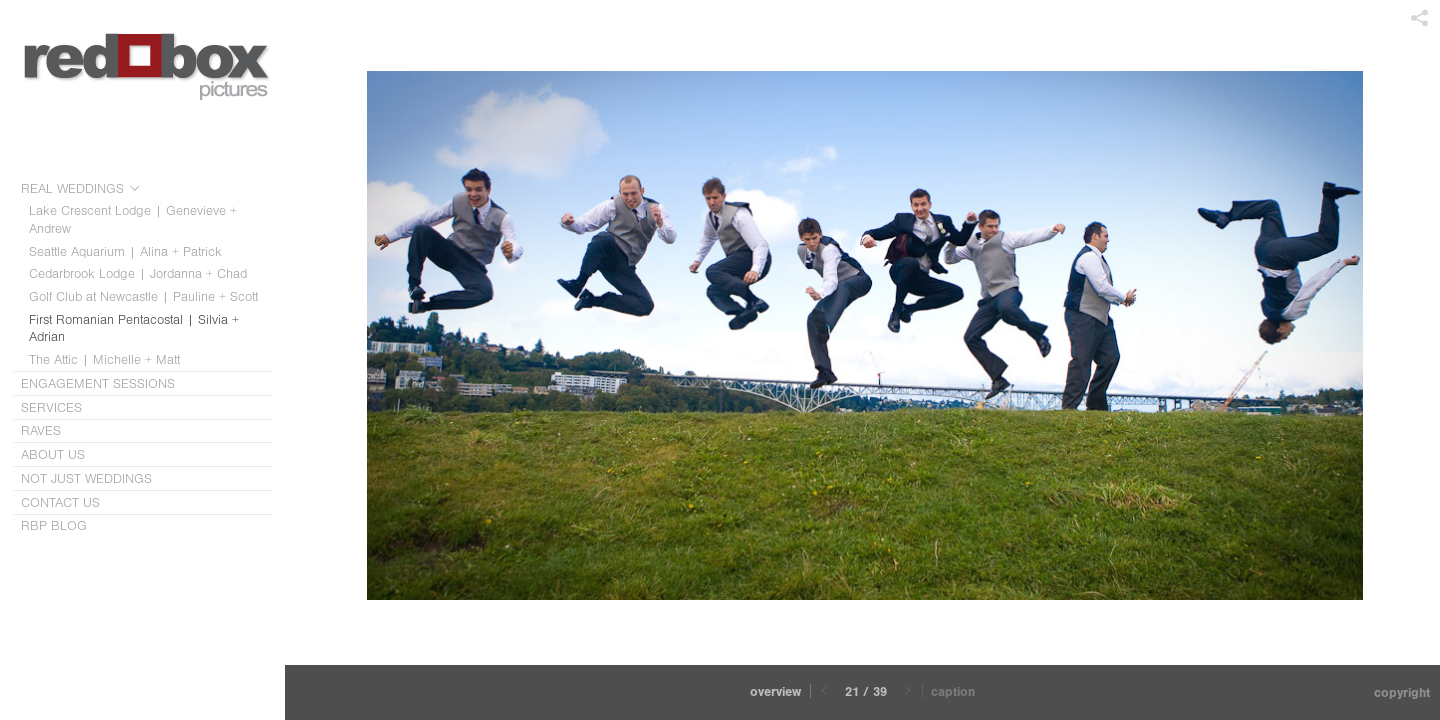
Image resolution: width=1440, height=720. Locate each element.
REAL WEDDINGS (81, 189)
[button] (775, 692)
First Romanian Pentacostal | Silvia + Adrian (134, 328)
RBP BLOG (54, 525)
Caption (953, 691)
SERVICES (60, 408)
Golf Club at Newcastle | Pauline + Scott (143, 296)
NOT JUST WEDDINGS (86, 478)
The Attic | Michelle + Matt (104, 359)
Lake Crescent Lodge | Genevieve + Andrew (133, 219)
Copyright (1402, 692)
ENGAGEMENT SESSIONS (107, 384)
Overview (775, 691)
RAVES (41, 430)
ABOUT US (62, 455)
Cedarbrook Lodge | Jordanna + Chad (138, 273)
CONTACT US (60, 502)
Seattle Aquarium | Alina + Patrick (125, 251)
